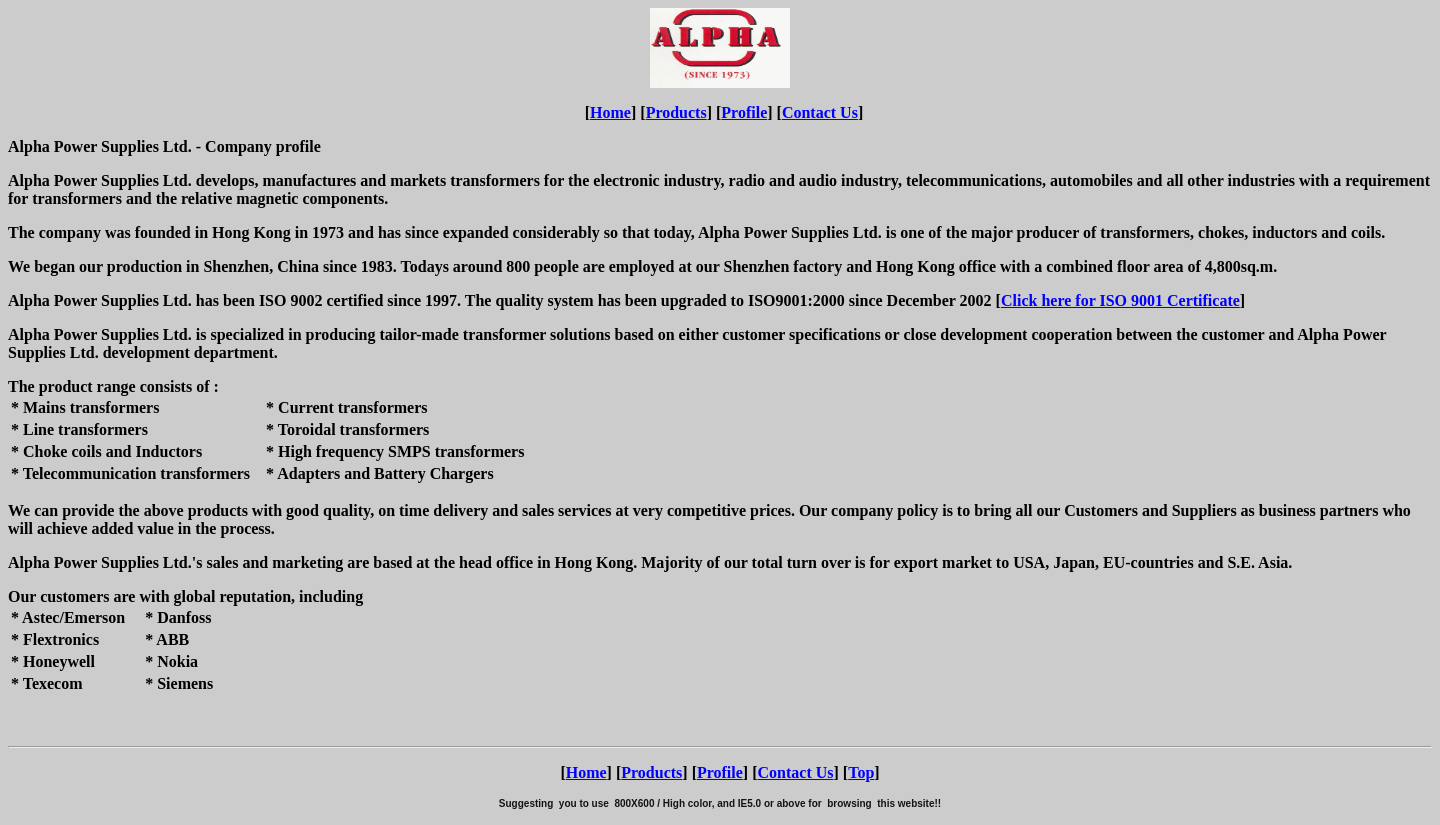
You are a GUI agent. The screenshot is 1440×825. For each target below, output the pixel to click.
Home (610, 112)
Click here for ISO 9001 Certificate (1120, 300)
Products (676, 112)
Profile (744, 112)
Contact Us (820, 112)
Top (861, 772)
